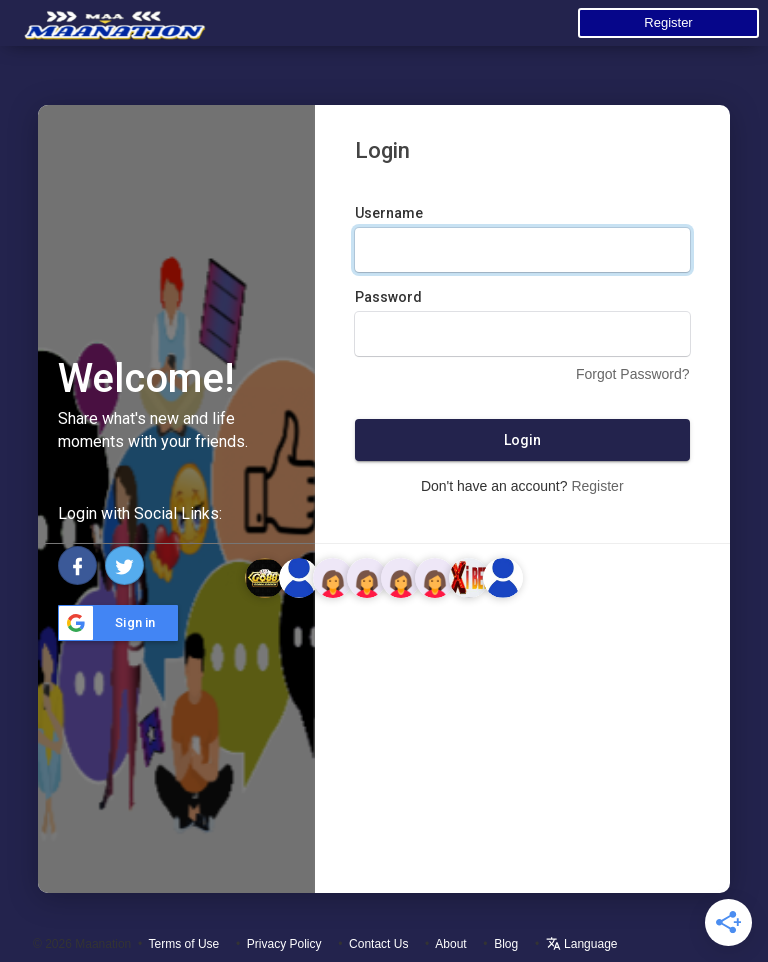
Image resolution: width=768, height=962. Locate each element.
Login (522, 440)
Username (389, 213)
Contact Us (378, 944)
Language (582, 944)
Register (668, 22)
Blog (506, 944)
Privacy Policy (284, 944)
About (450, 944)
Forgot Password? (633, 374)
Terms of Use (184, 944)
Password (388, 297)
